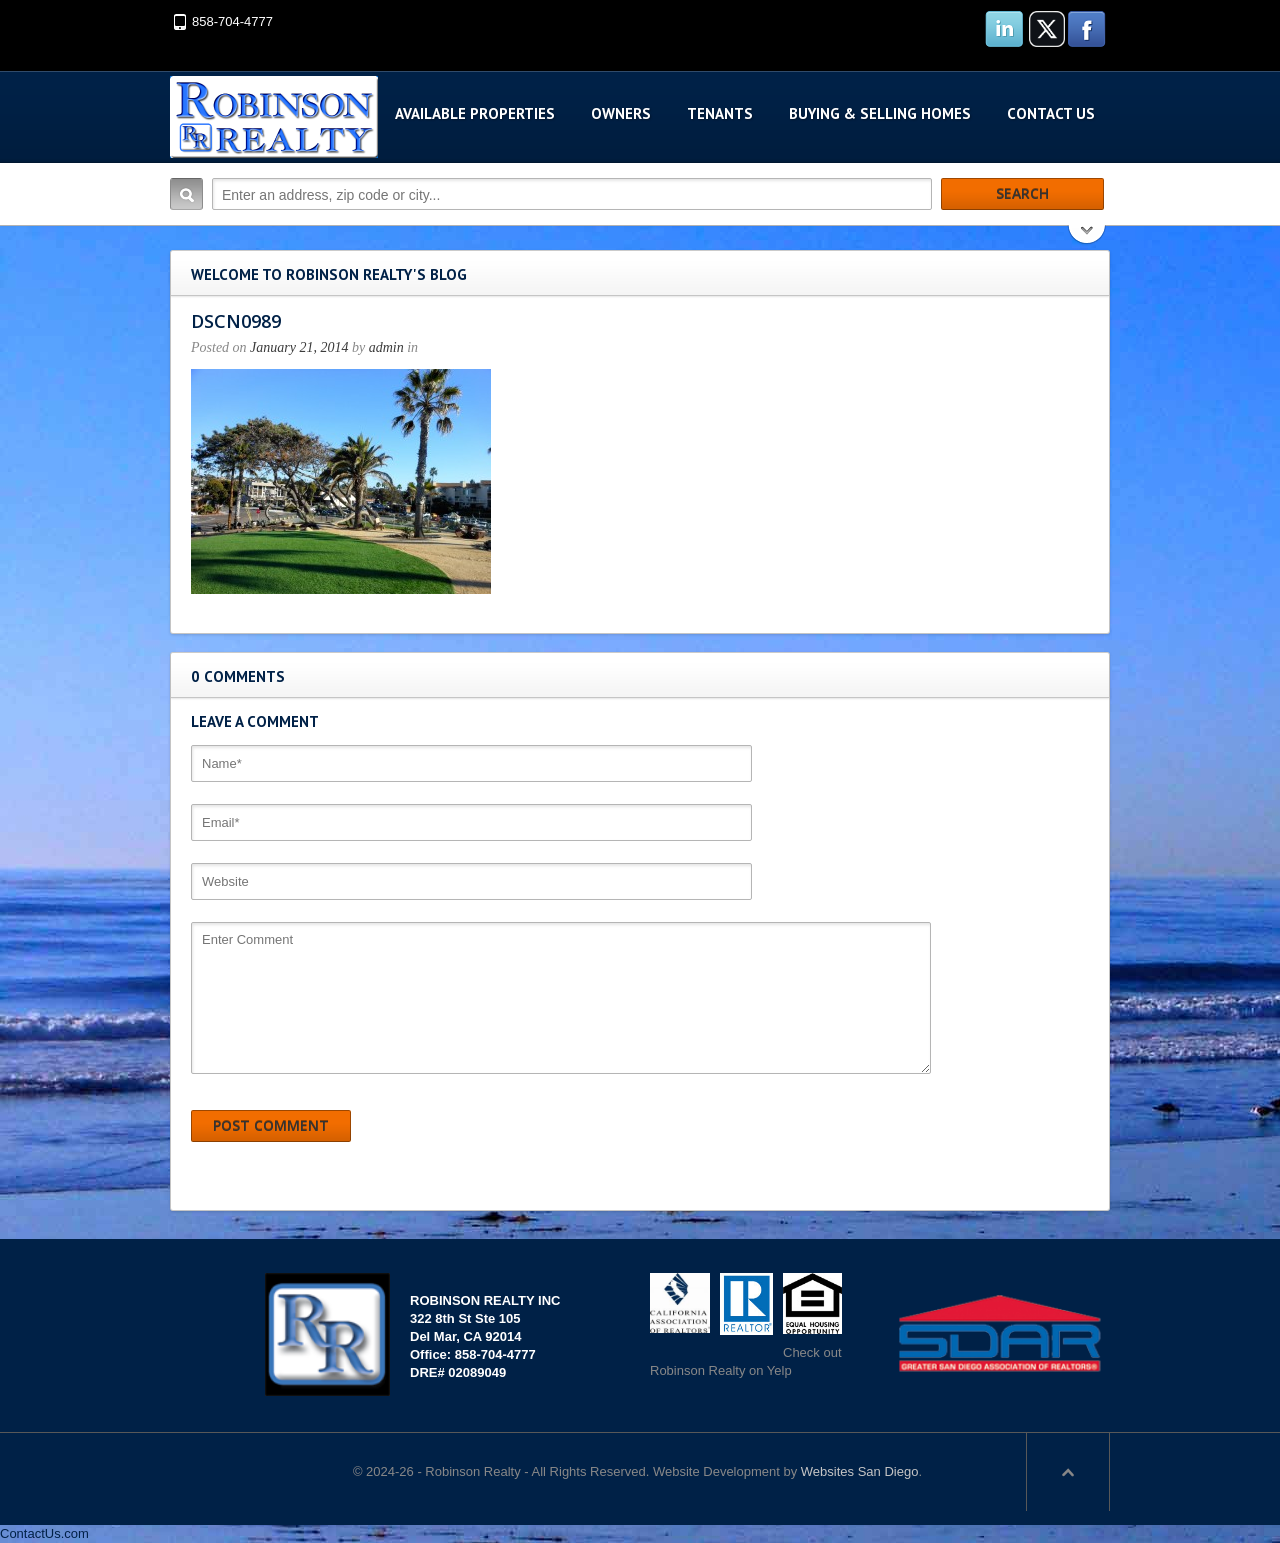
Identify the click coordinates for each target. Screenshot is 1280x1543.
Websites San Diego (860, 1471)
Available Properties (475, 113)
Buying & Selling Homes (880, 113)
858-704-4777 (232, 21)
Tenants (720, 113)
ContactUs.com (44, 1533)
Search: (186, 194)
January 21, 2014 (299, 347)
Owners (621, 113)
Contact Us (1051, 113)
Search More (1087, 236)
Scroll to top (1068, 1472)
